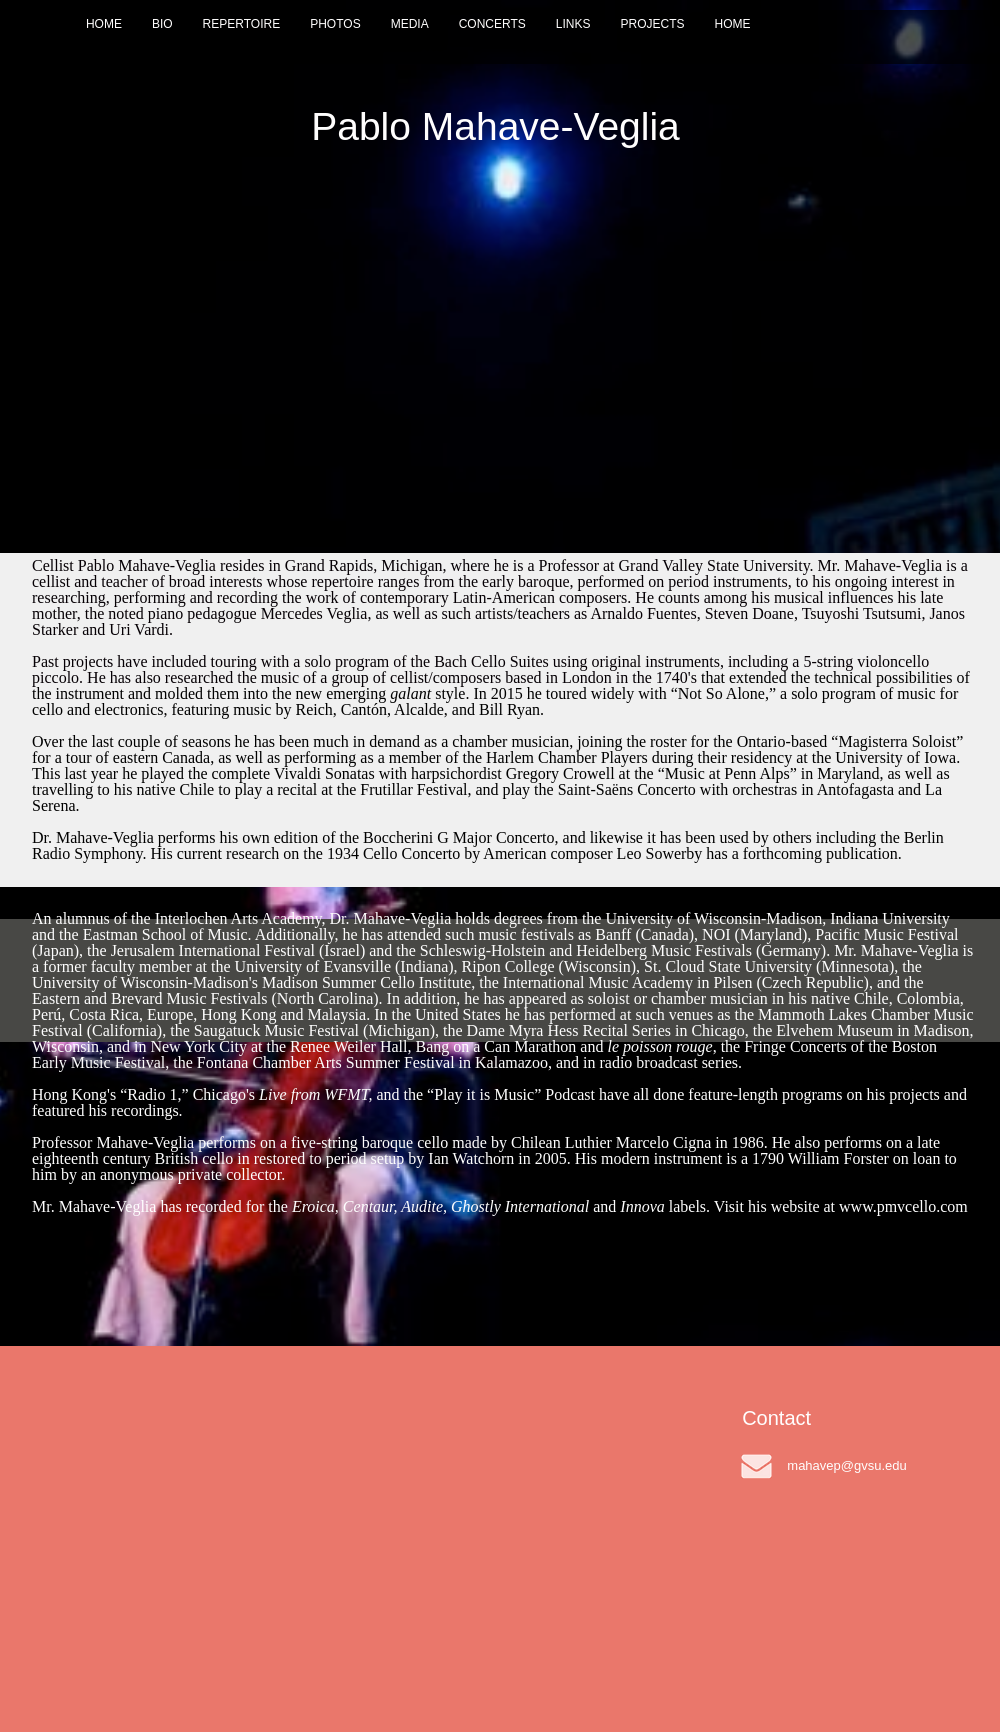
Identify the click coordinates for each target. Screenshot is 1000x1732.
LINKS (573, 24)
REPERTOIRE (242, 24)
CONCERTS (492, 24)
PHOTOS (335, 24)
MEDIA (410, 24)
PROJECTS (652, 24)
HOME (104, 24)
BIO (162, 24)
